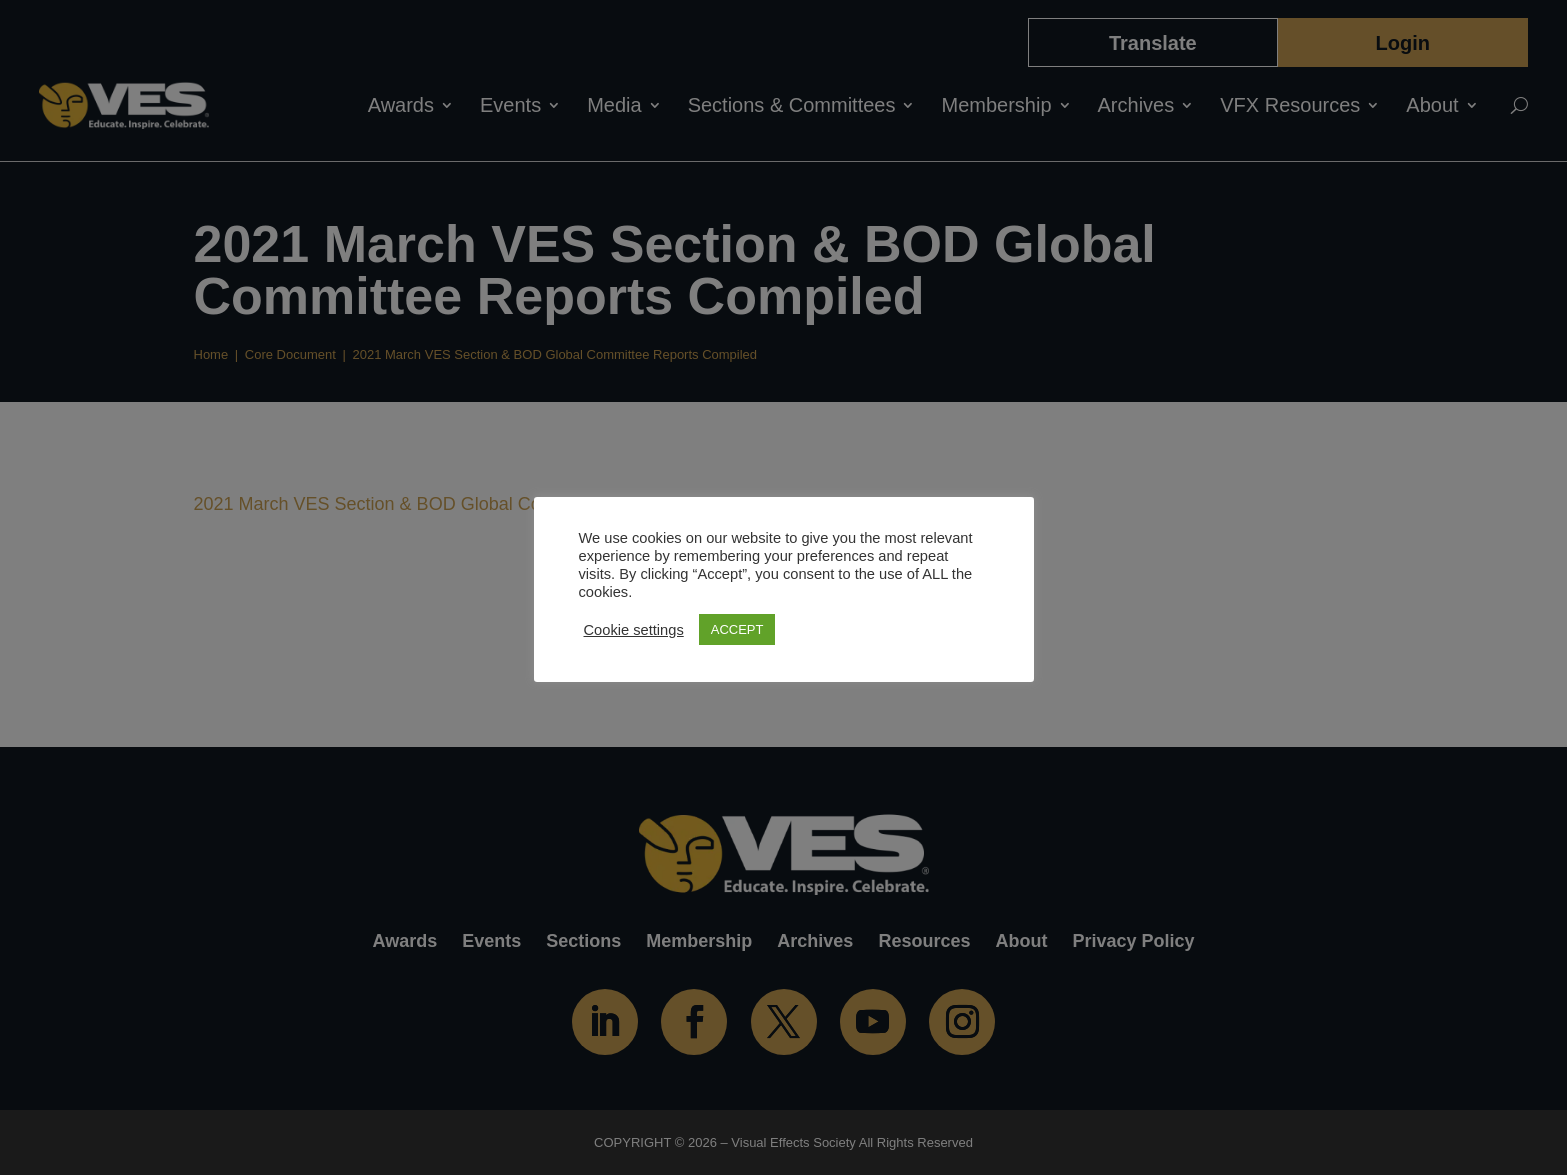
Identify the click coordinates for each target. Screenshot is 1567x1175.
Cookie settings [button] (634, 630)
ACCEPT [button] (737, 629)
